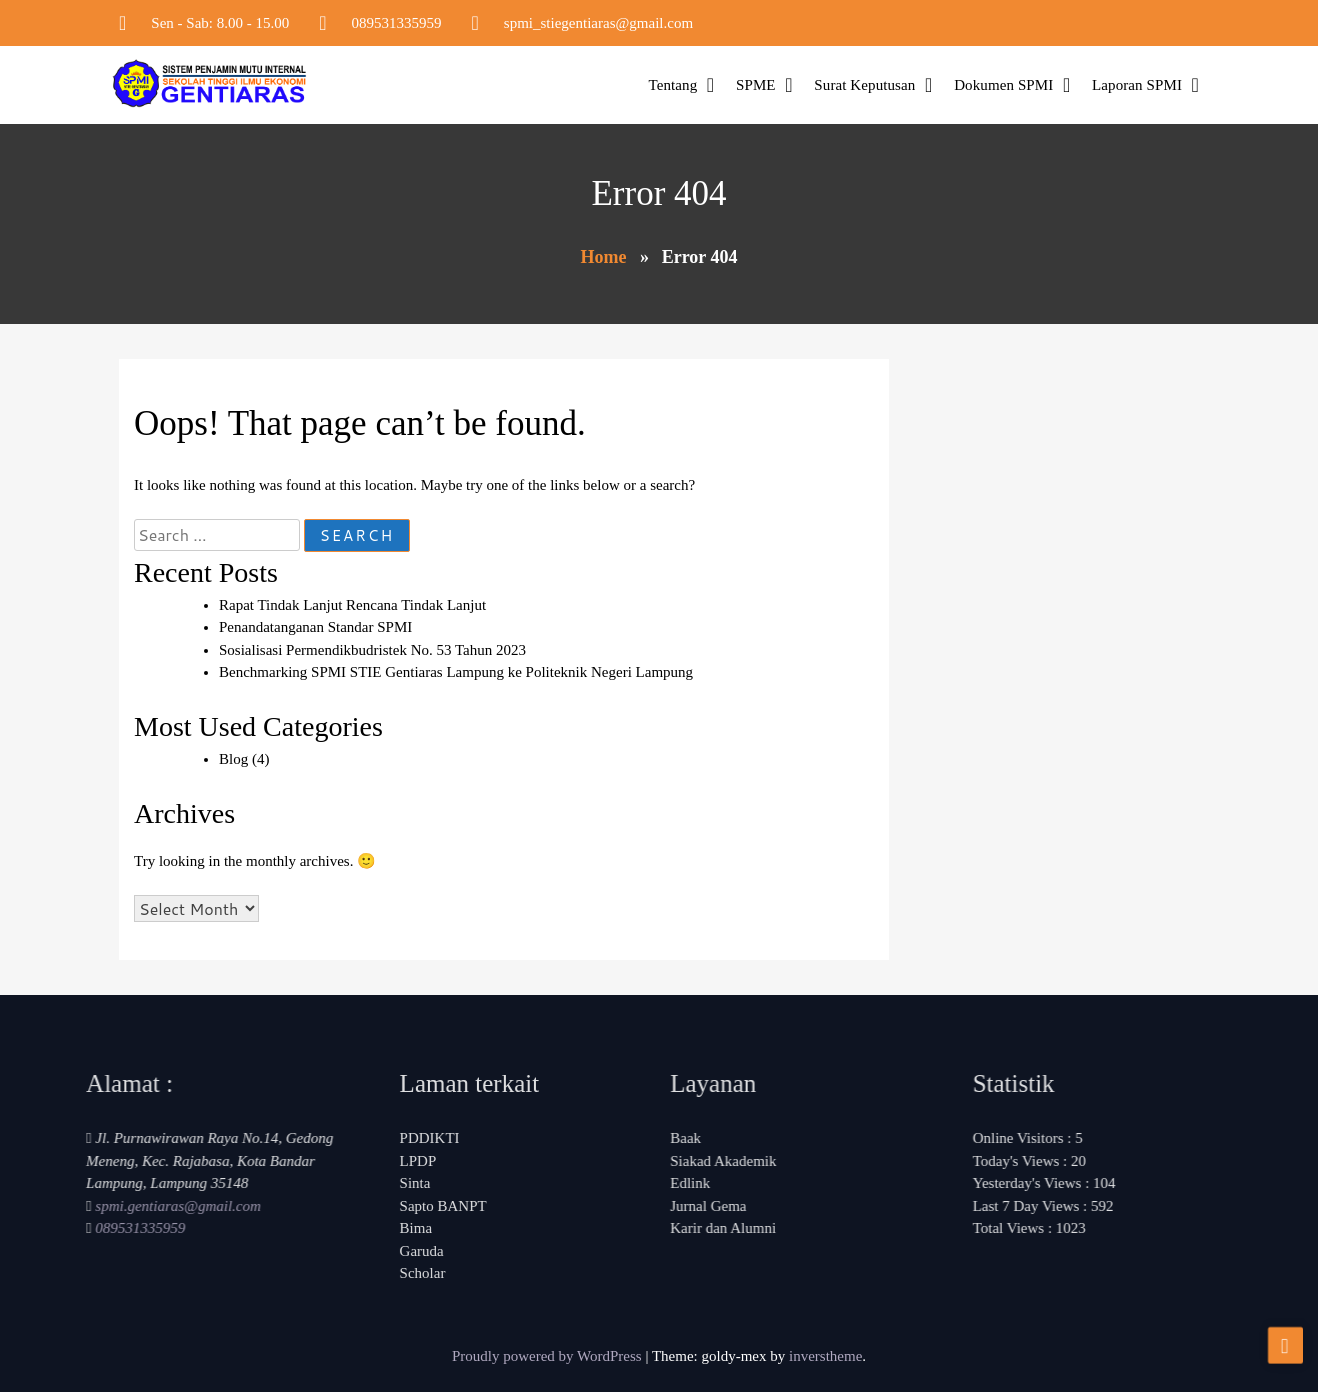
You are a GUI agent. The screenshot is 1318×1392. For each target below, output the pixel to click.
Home (603, 257)
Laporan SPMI (1137, 85)
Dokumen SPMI (1003, 85)
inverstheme (825, 1356)
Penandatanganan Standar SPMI (315, 627)
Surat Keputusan (864, 85)
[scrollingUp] (1285, 1347)
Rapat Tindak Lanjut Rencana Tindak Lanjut (352, 605)
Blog (233, 759)
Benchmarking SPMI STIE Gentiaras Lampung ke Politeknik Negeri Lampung (456, 672)
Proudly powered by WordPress (549, 1356)
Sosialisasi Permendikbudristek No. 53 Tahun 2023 (372, 650)
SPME (756, 85)
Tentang (672, 85)
